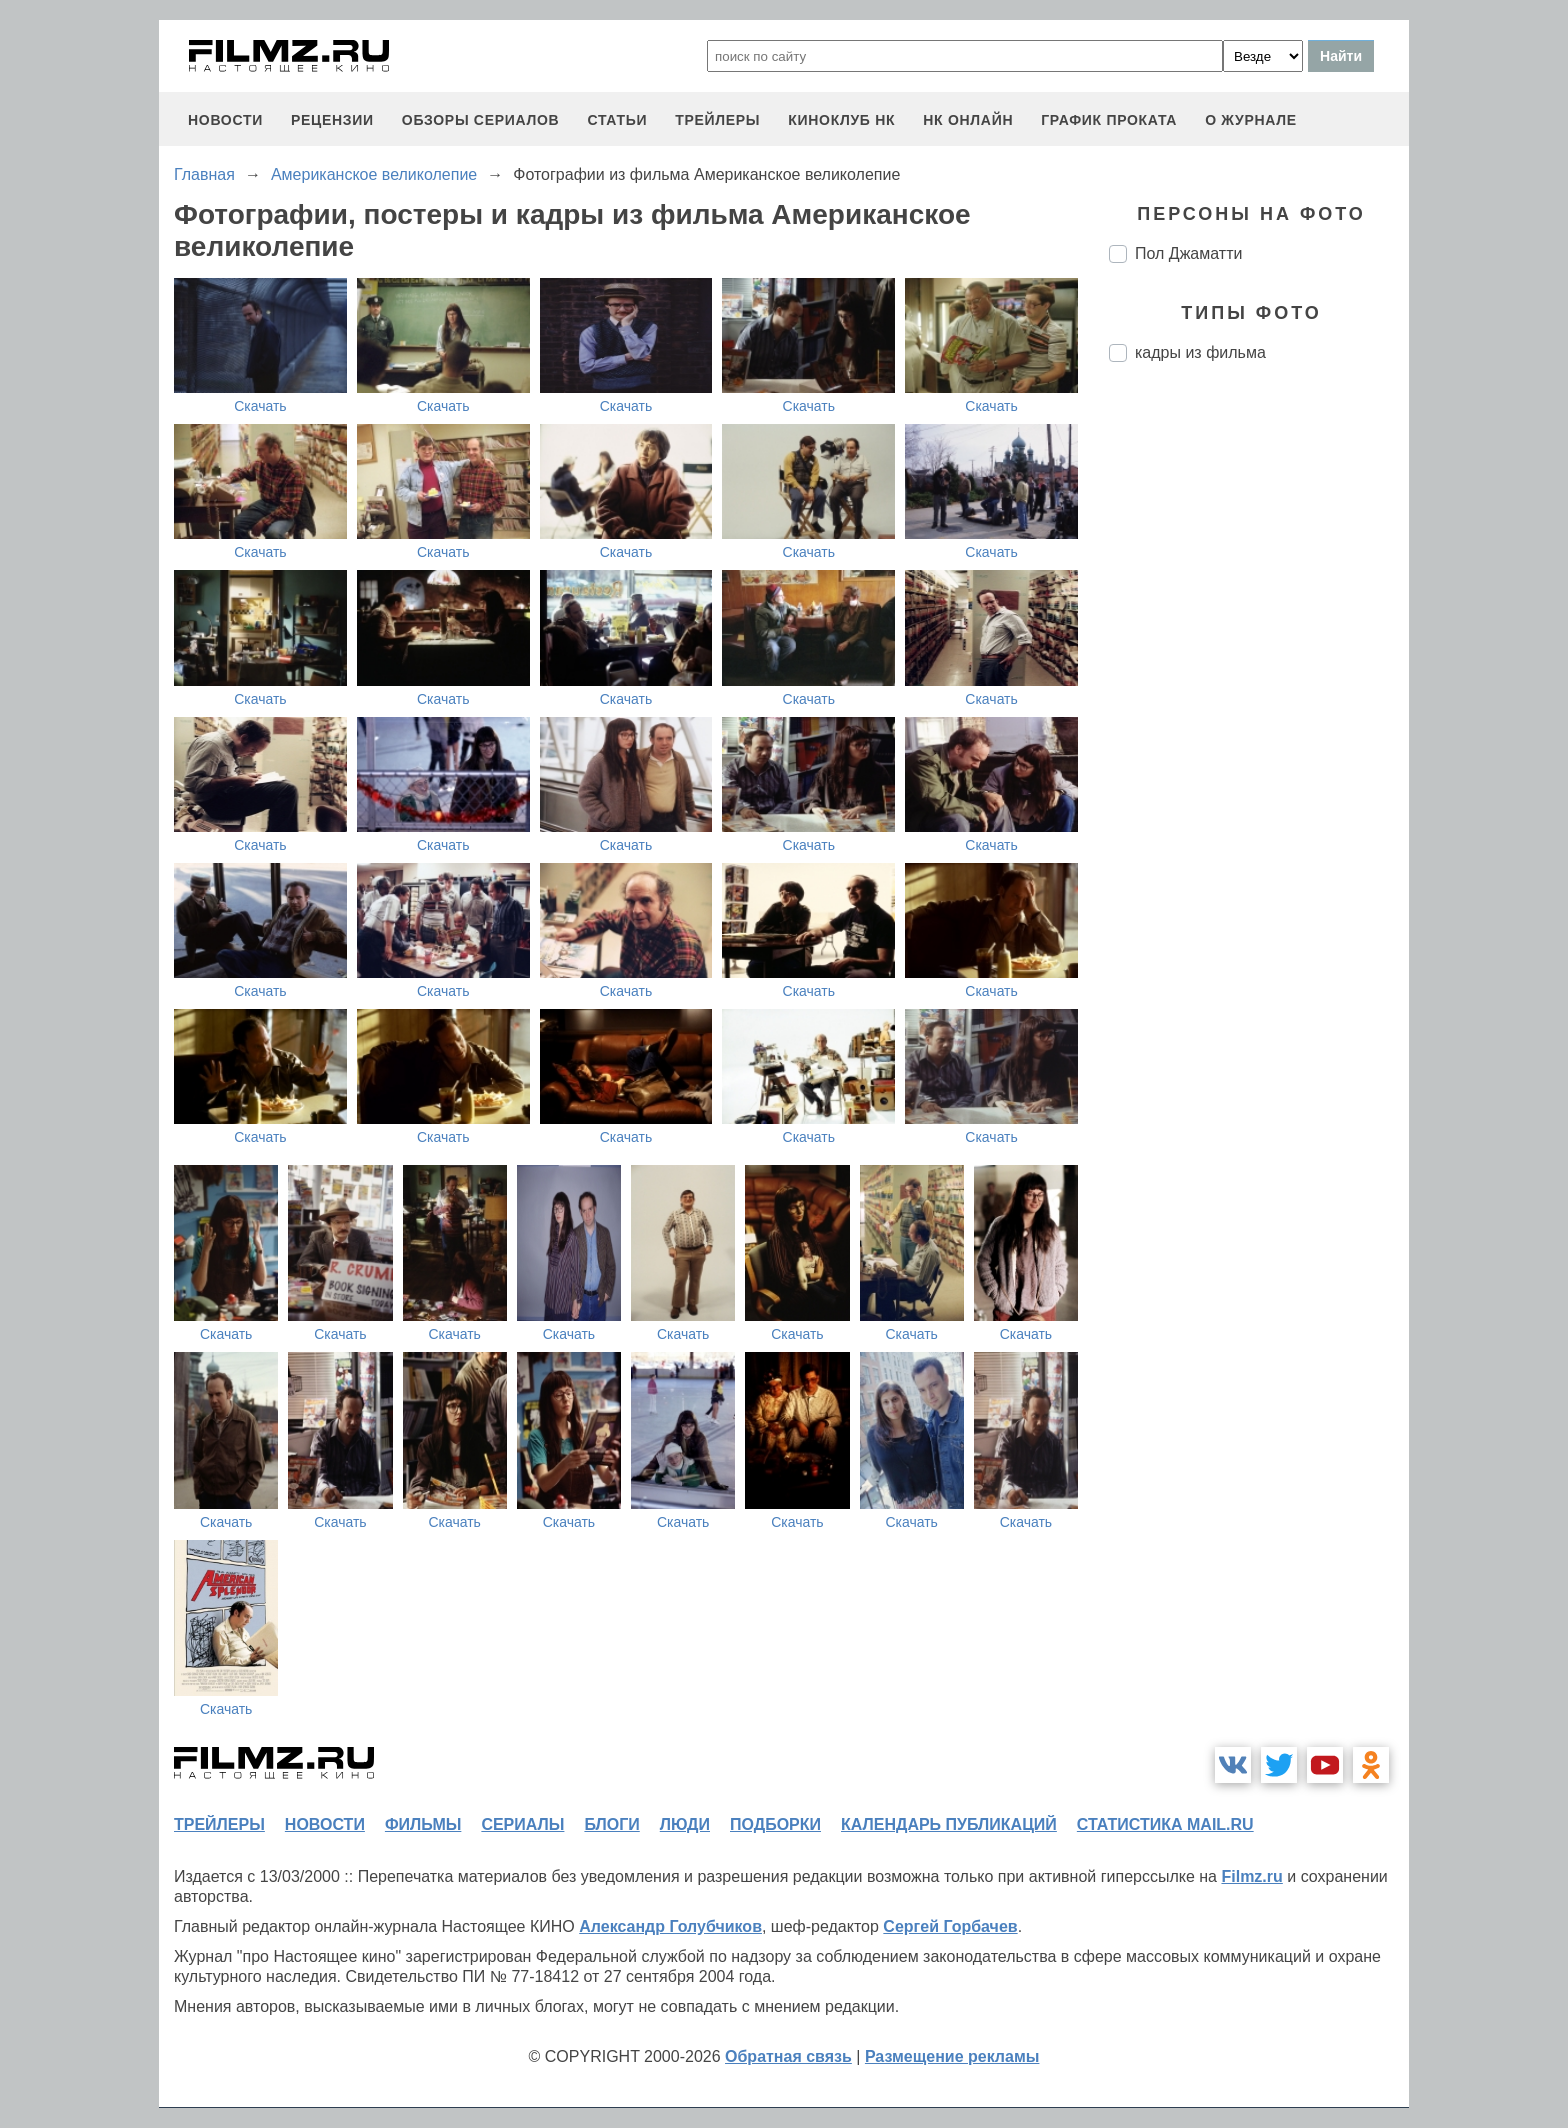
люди (685, 1824)
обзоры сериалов (481, 120)
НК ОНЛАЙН (968, 120)
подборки (775, 1824)
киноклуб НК (841, 120)
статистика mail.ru (1165, 1824)
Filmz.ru (1251, 1876)
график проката (1109, 120)
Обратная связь (788, 2056)
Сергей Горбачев (950, 1926)
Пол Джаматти (1188, 253)
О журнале (1251, 120)
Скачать (260, 406)
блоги (611, 1824)
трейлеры (717, 120)
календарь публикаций (949, 1824)
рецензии (332, 120)
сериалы (522, 1824)
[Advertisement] (1259, 712)
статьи (617, 120)
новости (225, 120)
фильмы (423, 1824)
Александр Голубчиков (670, 1926)
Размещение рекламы (952, 2056)
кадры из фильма (1200, 352)
